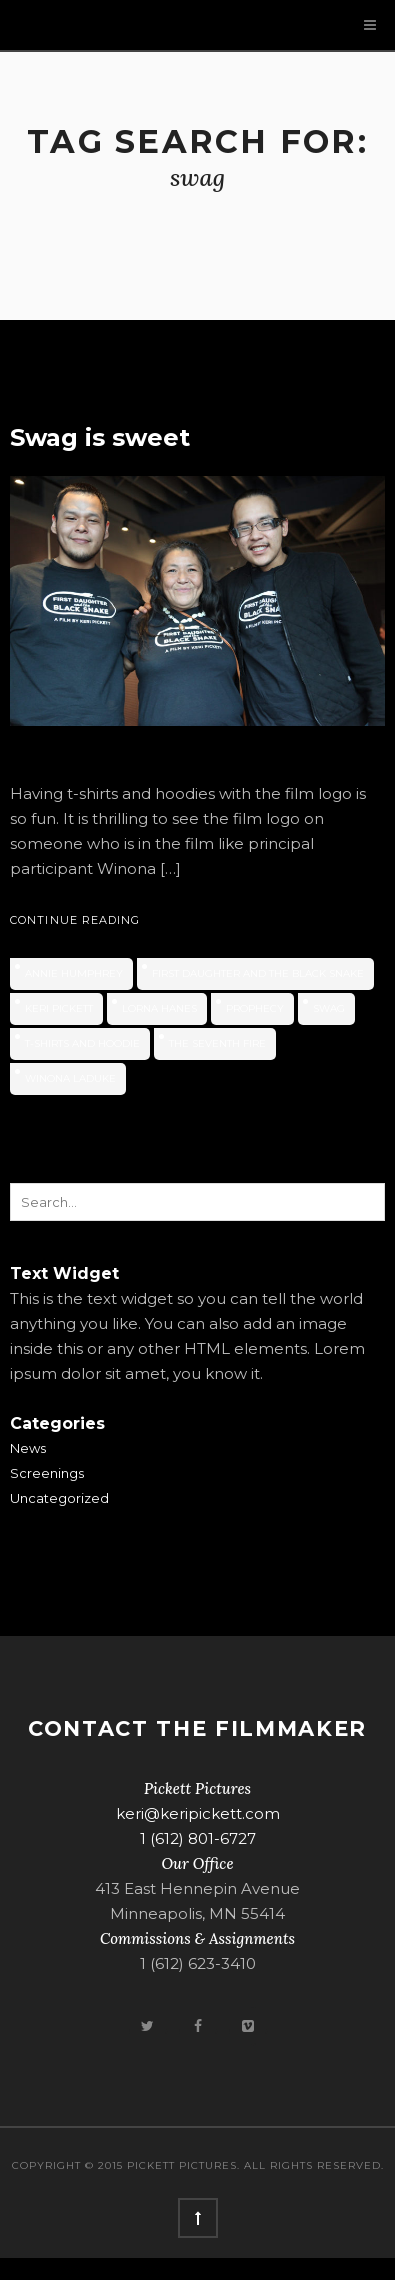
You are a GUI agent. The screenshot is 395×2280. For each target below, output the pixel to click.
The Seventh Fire (217, 1043)
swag (329, 1008)
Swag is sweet (100, 437)
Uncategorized (59, 1498)
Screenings (47, 1473)
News (28, 1448)
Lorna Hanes (159, 1008)
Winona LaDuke (70, 1078)
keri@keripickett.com (198, 1813)
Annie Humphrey (74, 973)
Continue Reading (75, 920)
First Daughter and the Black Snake (258, 973)
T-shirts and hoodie (82, 1043)
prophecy (255, 1008)
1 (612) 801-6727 (198, 1838)
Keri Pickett (59, 1008)
